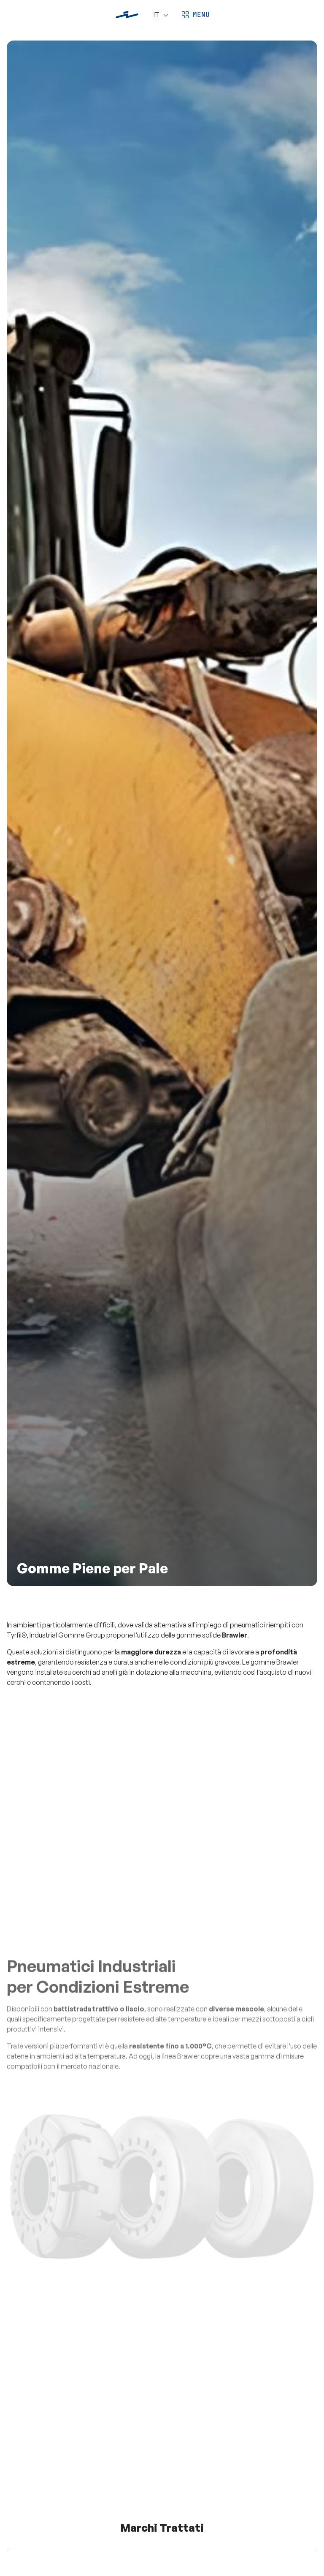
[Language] (159, 14)
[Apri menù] (194, 15)
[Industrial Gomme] (127, 14)
